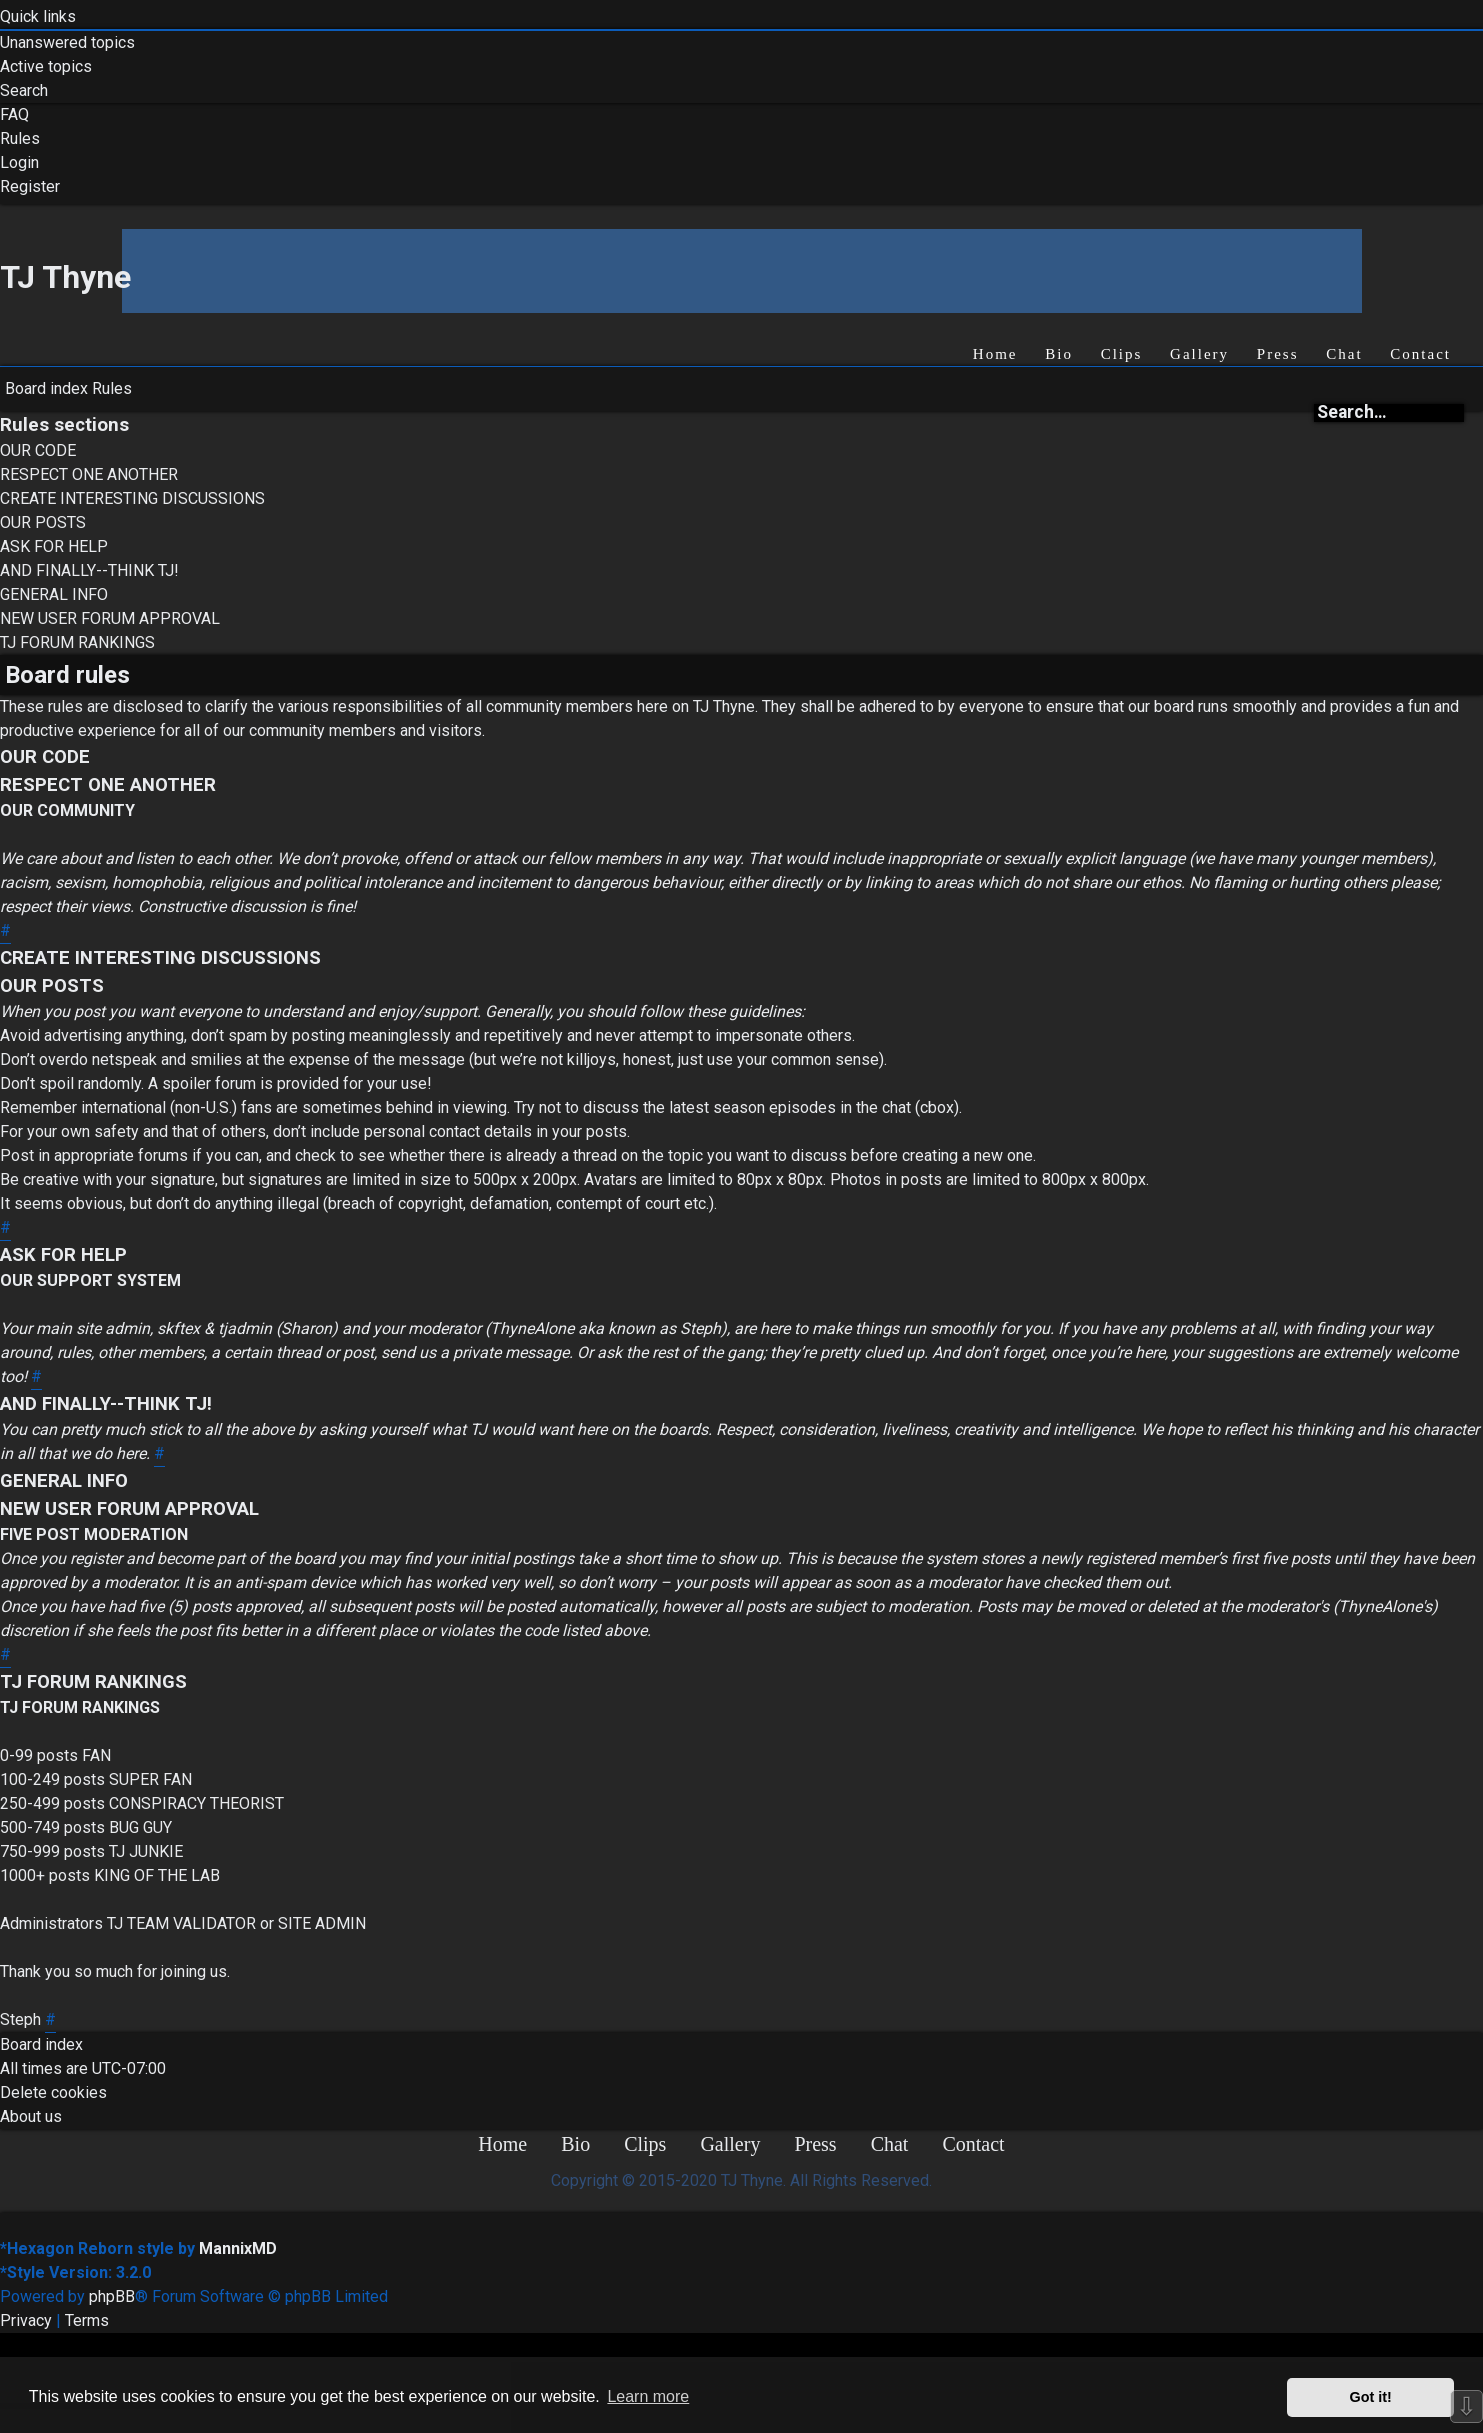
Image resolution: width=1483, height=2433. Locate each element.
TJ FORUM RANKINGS (77, 642)
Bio (1059, 354)
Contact (1420, 354)
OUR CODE (38, 450)
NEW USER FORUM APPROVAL (110, 618)
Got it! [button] (1371, 2397)
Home (995, 354)
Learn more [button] (648, 2396)
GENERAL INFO (54, 594)
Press (1278, 354)
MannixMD (238, 2248)
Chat (1344, 354)
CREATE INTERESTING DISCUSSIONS (132, 498)
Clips (1122, 354)
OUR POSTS (43, 522)
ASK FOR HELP (54, 546)
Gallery (1199, 354)
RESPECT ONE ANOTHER (89, 474)
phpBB (112, 2296)
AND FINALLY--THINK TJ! (89, 570)
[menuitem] (67, 43)
